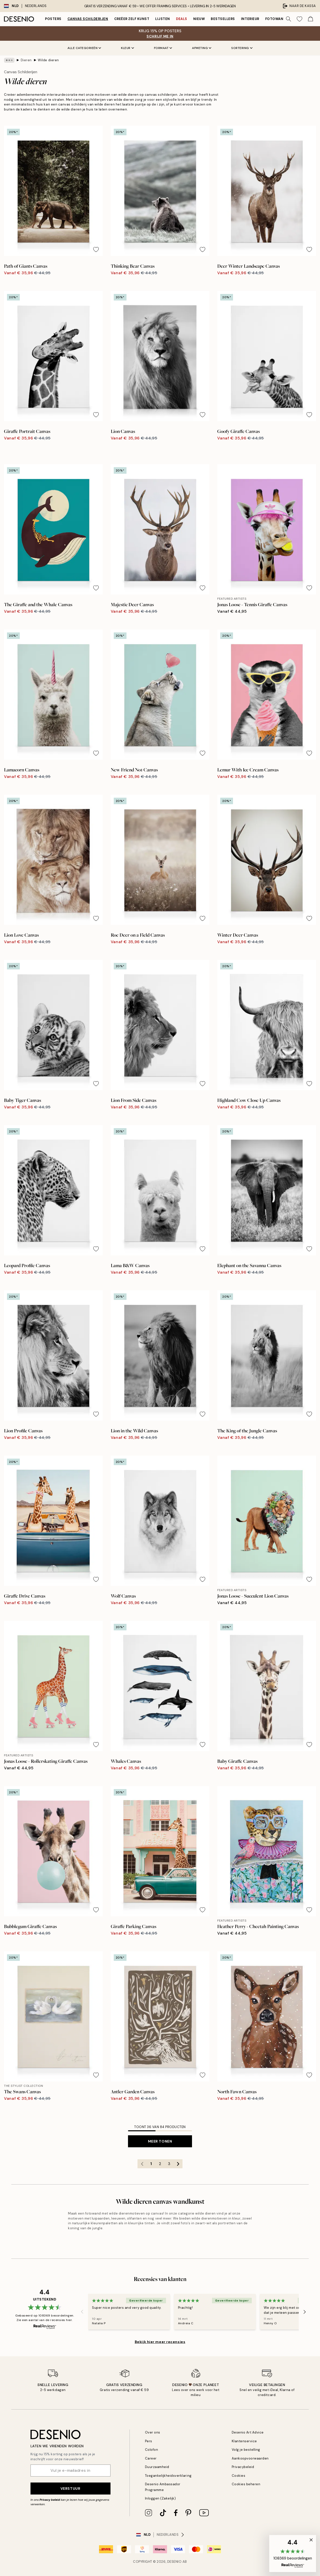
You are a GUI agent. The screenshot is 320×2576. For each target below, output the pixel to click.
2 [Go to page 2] (160, 2163)
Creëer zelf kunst (132, 19)
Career (151, 2458)
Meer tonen (160, 2141)
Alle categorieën (84, 48)
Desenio (174, 2562)
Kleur (127, 48)
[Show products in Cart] (310, 19)
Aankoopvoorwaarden (250, 2458)
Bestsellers (223, 19)
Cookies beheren (246, 2484)
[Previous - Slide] (82, 2312)
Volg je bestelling (246, 2450)
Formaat (163, 48)
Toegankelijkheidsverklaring (168, 2476)
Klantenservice (244, 2441)
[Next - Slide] (305, 2312)
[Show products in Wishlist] (299, 19)
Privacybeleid (243, 2467)
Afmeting (201, 48)
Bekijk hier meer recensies (160, 2342)
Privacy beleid (50, 2500)
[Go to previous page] (142, 2163)
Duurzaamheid (157, 2467)
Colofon (151, 2450)
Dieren (26, 60)
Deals (181, 19)
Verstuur (70, 2488)
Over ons (152, 2432)
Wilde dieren (48, 60)
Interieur (250, 19)
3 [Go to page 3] (169, 2163)
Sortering (241, 48)
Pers (148, 2441)
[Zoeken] (288, 19)
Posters (53, 19)
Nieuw (199, 19)
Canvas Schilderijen (88, 19)
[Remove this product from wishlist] (96, 249)
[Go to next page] (178, 2163)
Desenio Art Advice (248, 2432)
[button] (292, 2553)
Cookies (239, 2476)
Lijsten (162, 19)
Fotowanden (277, 19)
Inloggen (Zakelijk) (160, 2498)
